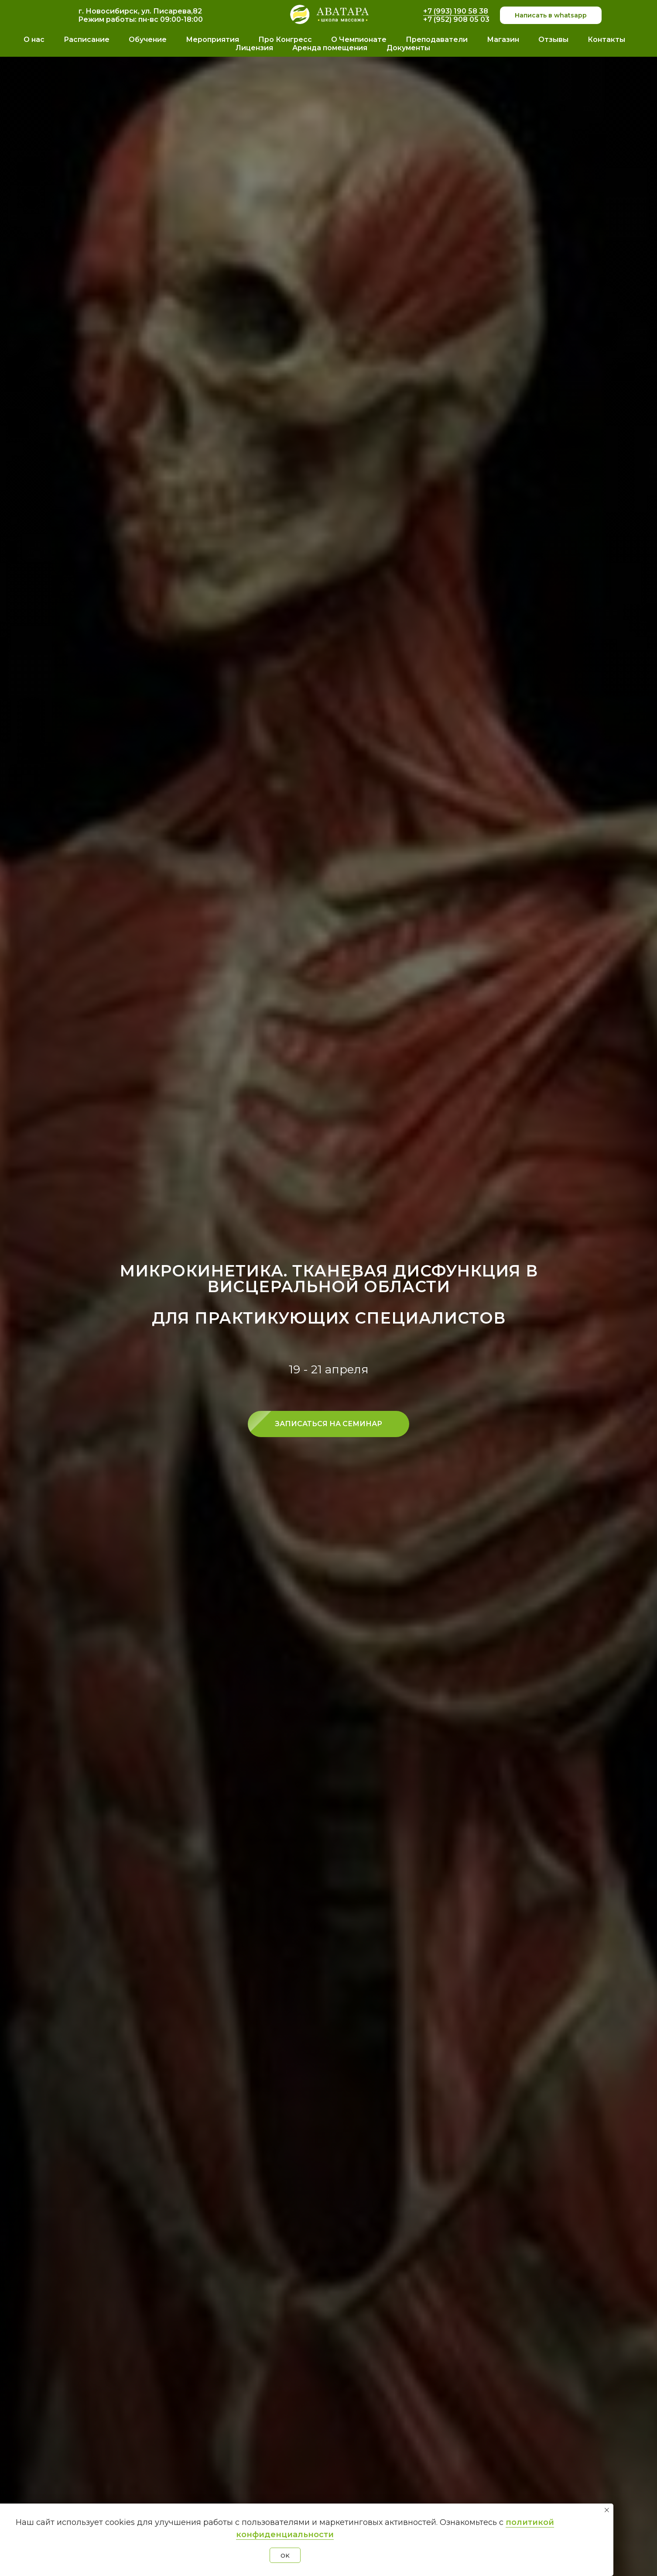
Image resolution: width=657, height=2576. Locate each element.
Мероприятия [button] (212, 39)
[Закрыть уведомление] (606, 2510)
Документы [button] (408, 48)
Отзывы (553, 39)
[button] (328, 1424)
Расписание (87, 39)
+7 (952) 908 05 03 (456, 19)
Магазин (503, 39)
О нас (34, 39)
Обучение (148, 39)
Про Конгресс (285, 39)
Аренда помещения (329, 48)
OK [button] (285, 2555)
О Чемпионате (359, 39)
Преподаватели (437, 39)
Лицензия (254, 48)
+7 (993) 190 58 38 (455, 11)
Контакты (606, 39)
